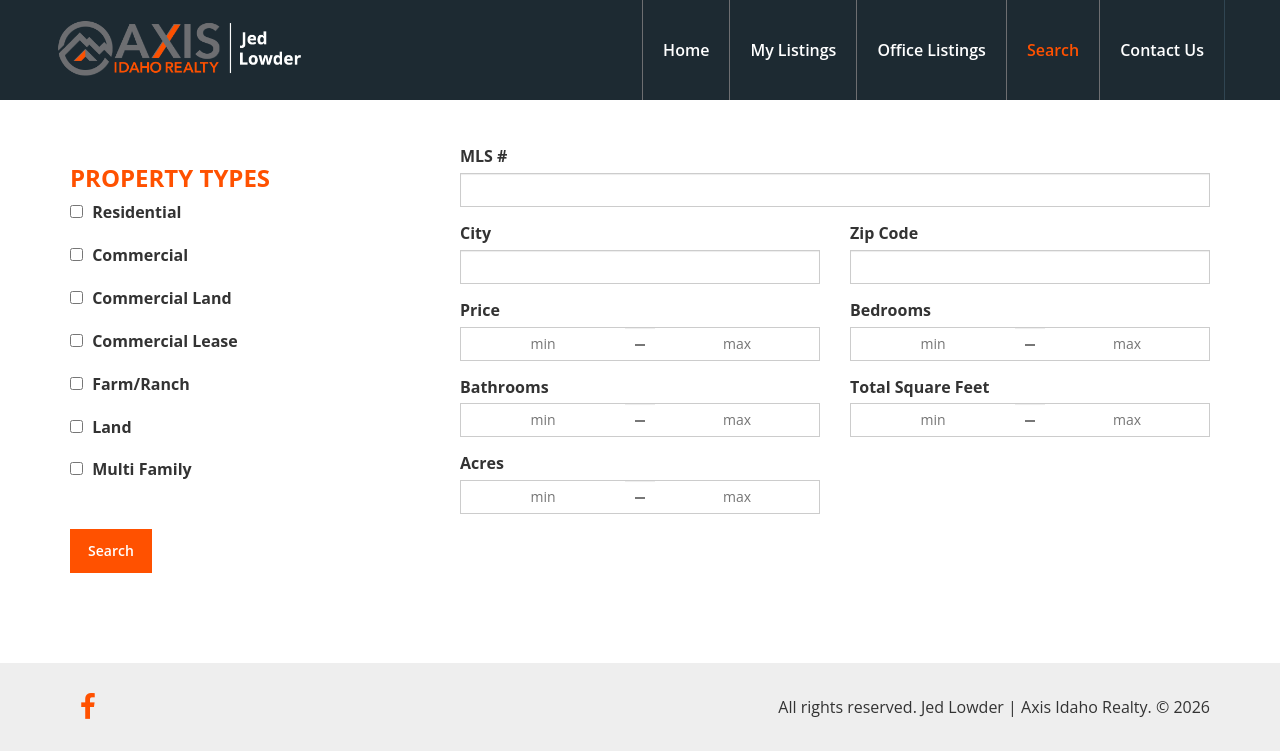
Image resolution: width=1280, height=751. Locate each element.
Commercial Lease (165, 341)
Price (480, 310)
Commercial (140, 255)
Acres (482, 463)
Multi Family (142, 469)
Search (1053, 50)
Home (686, 50)
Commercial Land (161, 298)
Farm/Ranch (141, 384)
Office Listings (931, 50)
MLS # (483, 156)
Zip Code (884, 233)
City (475, 233)
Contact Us (1162, 50)
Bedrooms (890, 310)
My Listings (793, 50)
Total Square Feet (919, 387)
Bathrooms (504, 387)
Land (111, 427)
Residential (136, 212)
